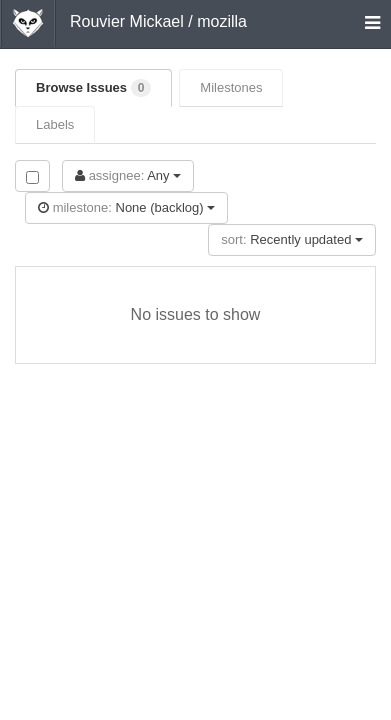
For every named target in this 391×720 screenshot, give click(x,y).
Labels (55, 124)
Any (128, 175)
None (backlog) (126, 207)
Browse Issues (93, 88)
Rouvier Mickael (127, 21)
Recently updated (292, 239)
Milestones (231, 87)
